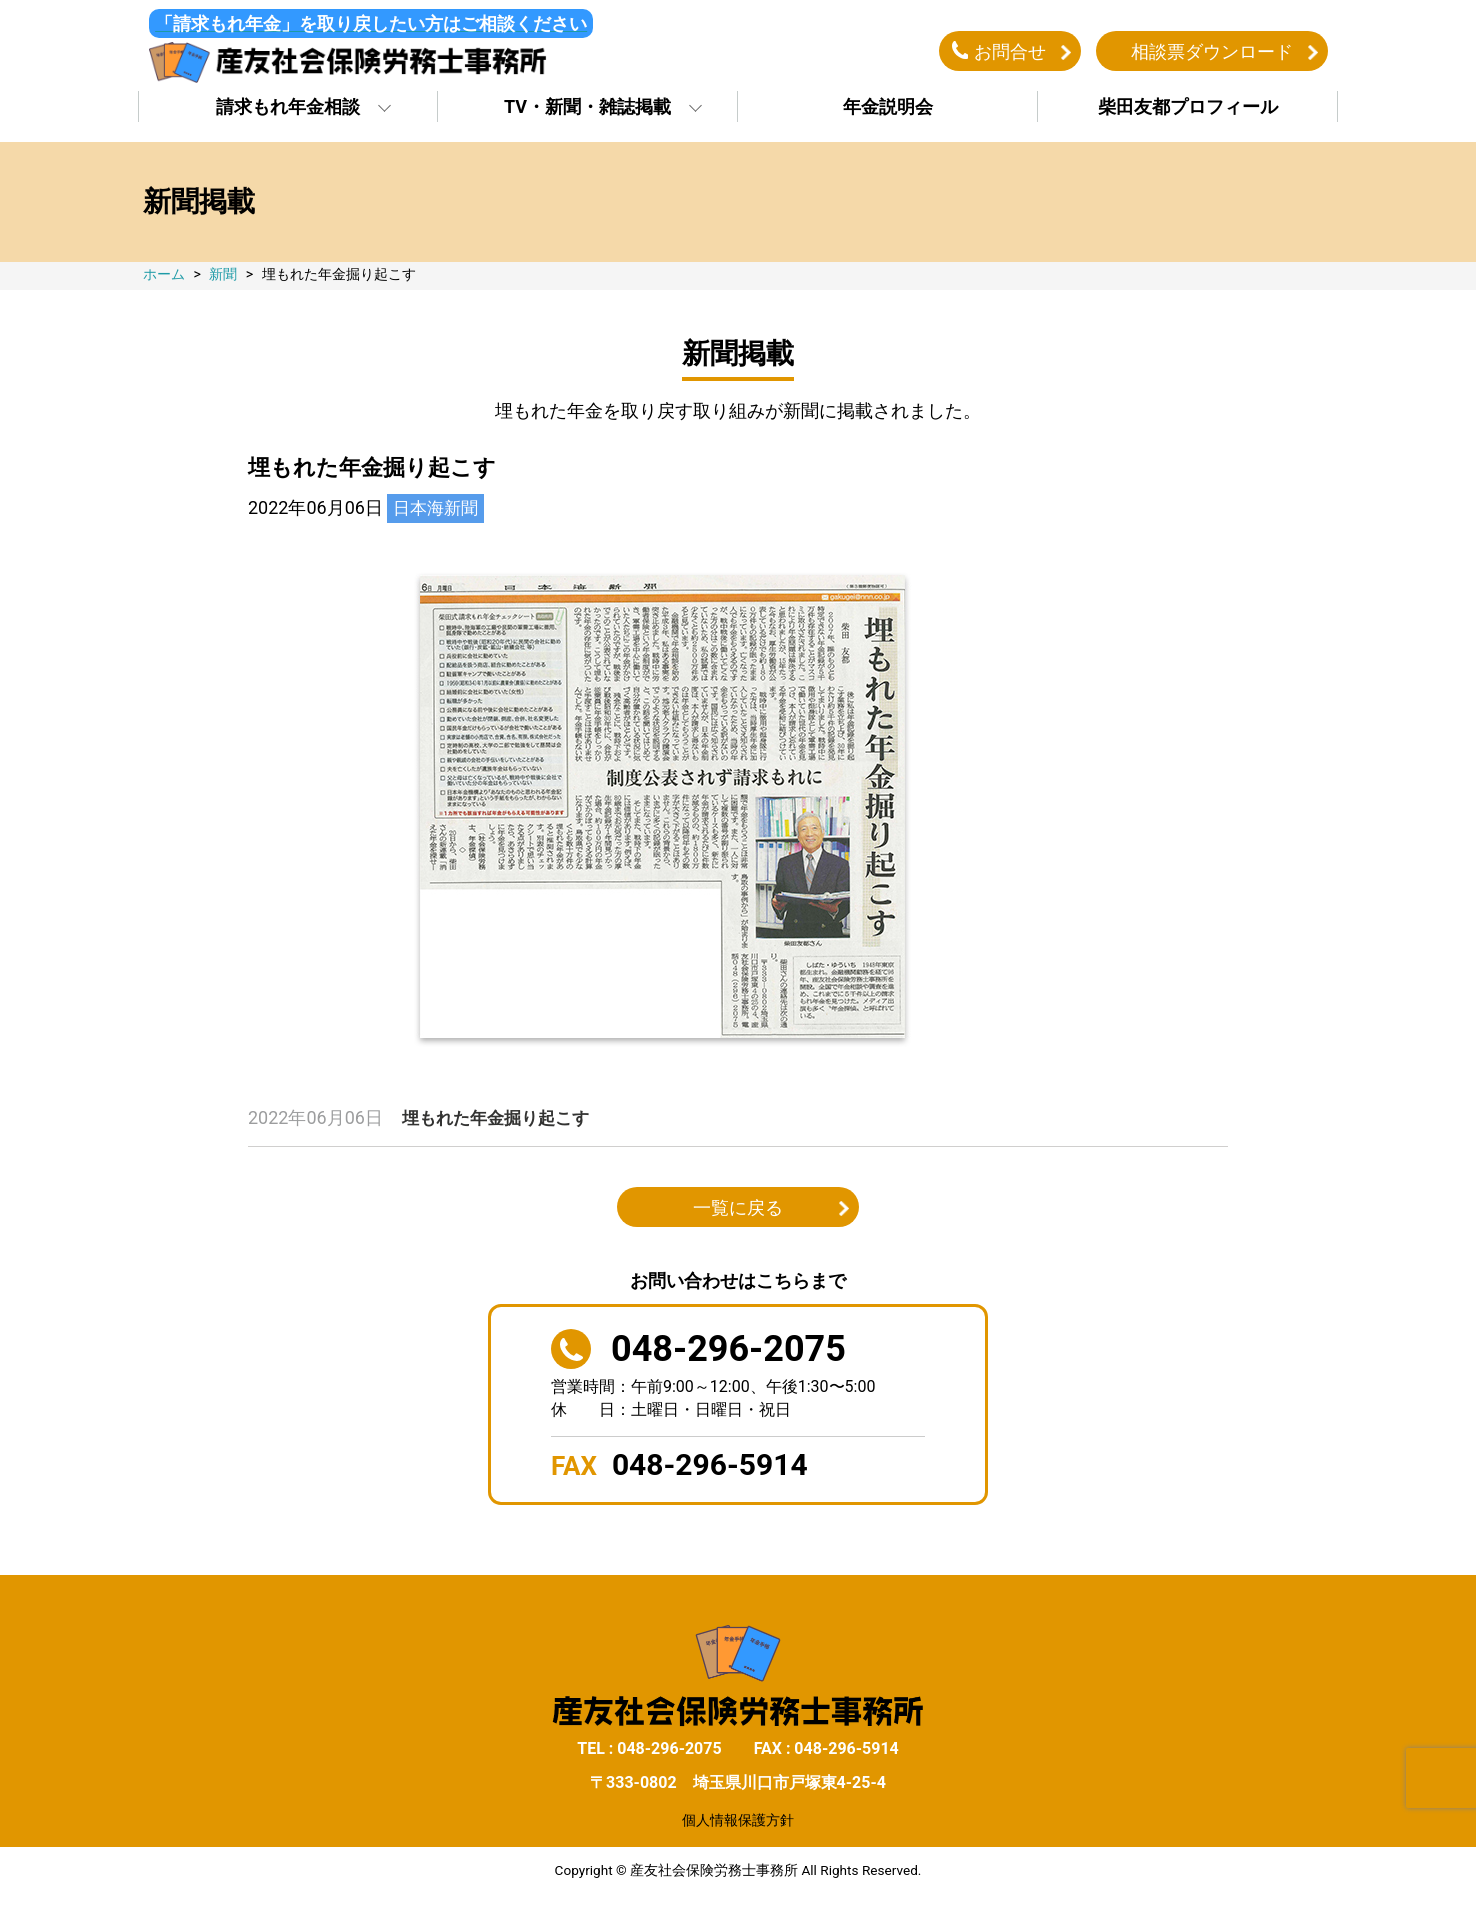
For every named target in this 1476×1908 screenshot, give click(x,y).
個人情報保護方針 (738, 1825)
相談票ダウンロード (1212, 53)
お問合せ (1010, 53)
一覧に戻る (738, 1213)
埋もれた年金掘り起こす (501, 1123)
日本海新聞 (438, 513)
